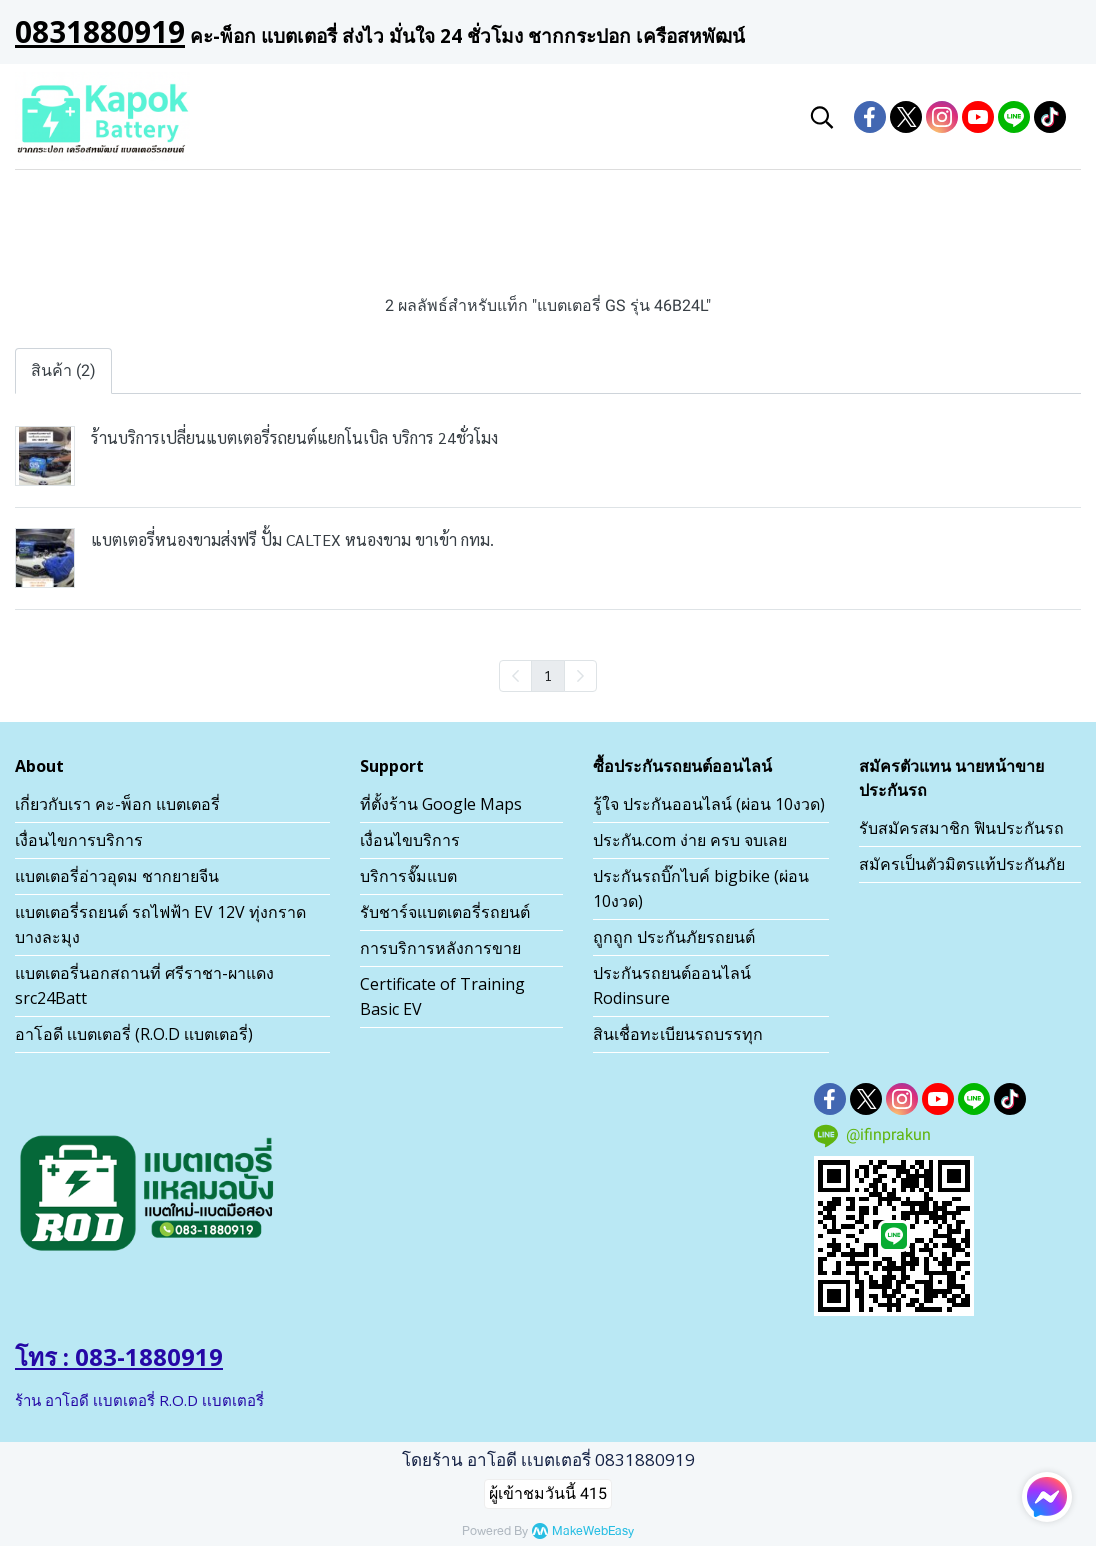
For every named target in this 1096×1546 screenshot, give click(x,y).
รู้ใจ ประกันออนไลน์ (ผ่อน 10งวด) (709, 804)
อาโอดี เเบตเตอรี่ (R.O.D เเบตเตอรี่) (134, 1034)
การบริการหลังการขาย (440, 948)
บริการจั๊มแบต (408, 876)
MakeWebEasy (593, 1531)
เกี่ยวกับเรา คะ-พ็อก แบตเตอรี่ (117, 804)
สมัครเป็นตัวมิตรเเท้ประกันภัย (962, 864)
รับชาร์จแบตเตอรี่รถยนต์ (445, 912)
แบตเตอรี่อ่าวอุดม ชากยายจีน (117, 876)
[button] (822, 117)
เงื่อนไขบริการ (410, 840)
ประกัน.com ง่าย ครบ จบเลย (690, 840)
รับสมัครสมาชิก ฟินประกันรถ (961, 828)
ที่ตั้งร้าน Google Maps (441, 804)
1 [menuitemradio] (548, 675)
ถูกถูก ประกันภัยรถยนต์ (674, 937)
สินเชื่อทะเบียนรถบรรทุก (678, 1034)
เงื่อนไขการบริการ (79, 840)
